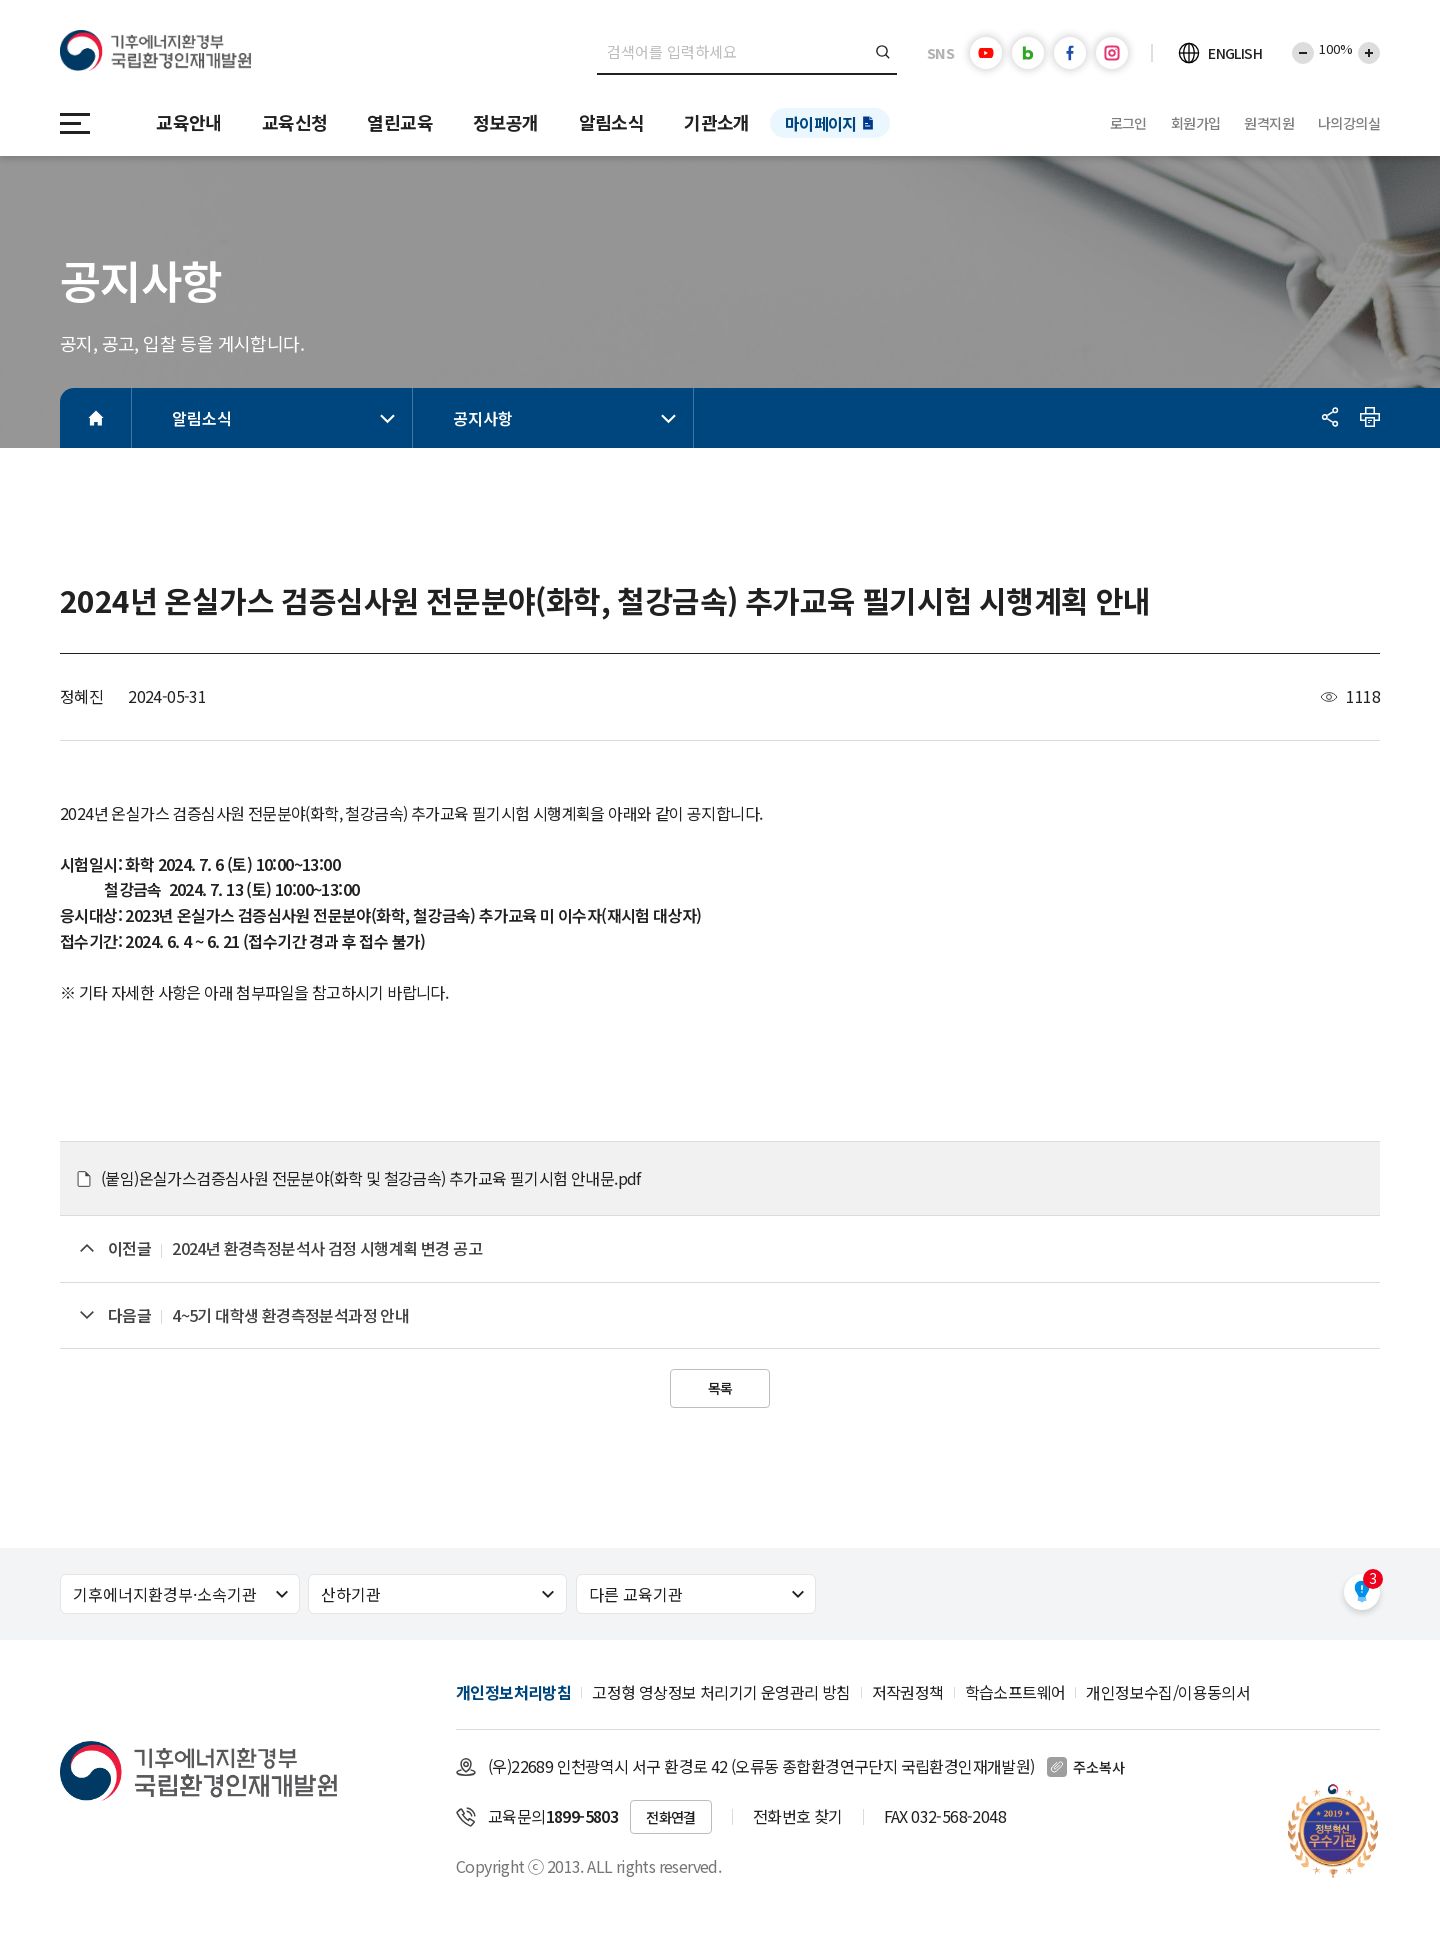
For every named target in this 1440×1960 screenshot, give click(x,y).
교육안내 (189, 122)
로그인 (1128, 123)
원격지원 (1269, 123)
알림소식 (612, 122)
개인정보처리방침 (513, 1692)
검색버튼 (883, 52)
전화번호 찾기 (798, 1816)
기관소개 (717, 122)
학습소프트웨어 (1015, 1692)
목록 (720, 1388)
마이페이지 (821, 123)
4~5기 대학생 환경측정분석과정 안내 (290, 1315)
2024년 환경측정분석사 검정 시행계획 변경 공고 (327, 1248)
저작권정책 (908, 1692)
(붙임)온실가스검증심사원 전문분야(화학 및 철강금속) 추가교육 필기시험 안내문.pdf (371, 1178)
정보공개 (506, 122)
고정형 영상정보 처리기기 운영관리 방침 (721, 1692)
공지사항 (568, 418)
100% (1336, 48)
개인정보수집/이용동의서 (1168, 1692)
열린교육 (400, 122)
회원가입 (1196, 123)
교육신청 (295, 122)
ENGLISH (1235, 53)
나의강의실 (1349, 123)
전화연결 (671, 1817)
